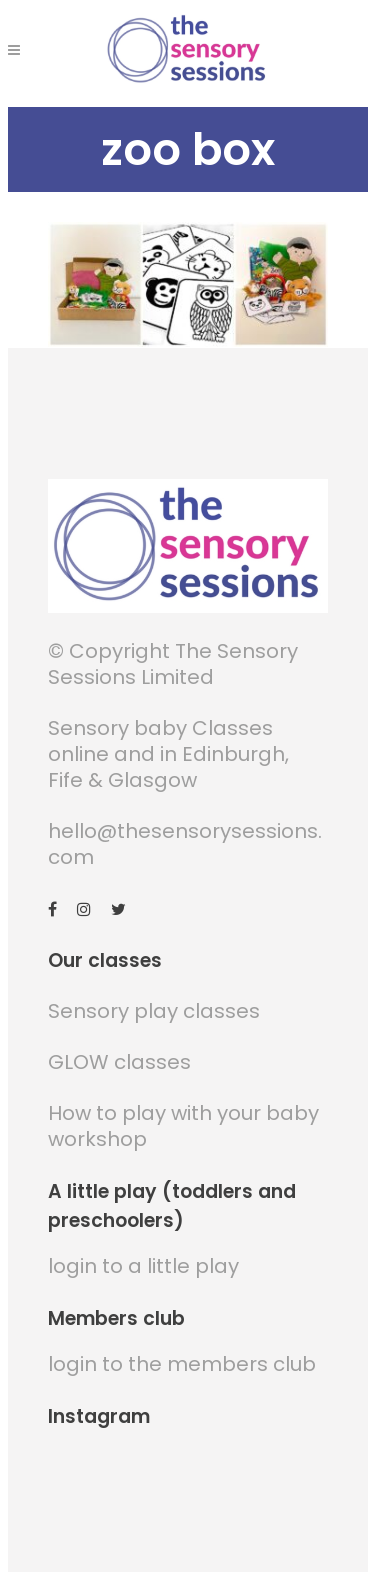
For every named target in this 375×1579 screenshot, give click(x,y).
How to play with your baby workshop (183, 1126)
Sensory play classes (154, 1011)
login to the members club (182, 1364)
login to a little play (143, 1266)
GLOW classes (119, 1062)
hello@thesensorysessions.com (185, 844)
